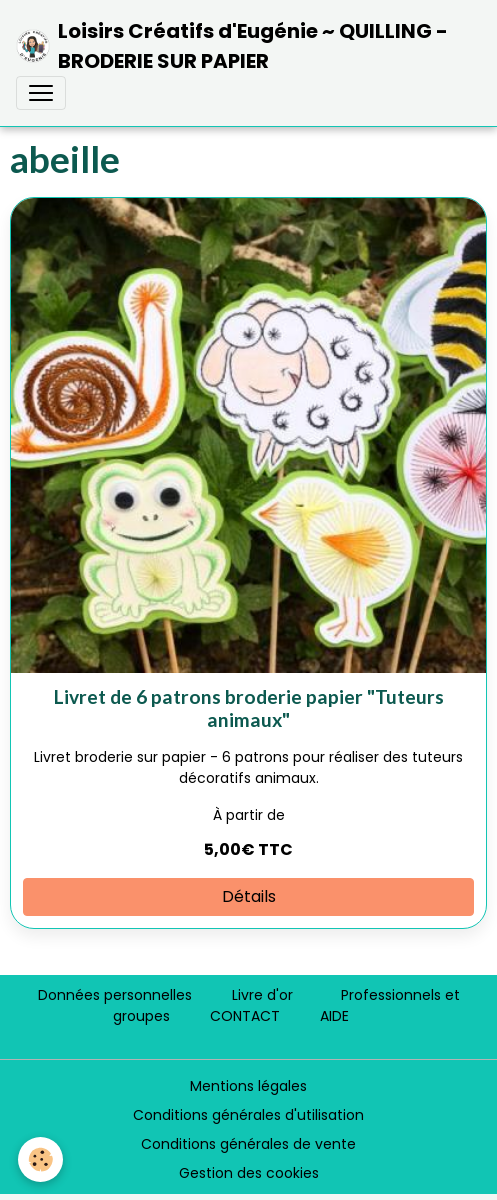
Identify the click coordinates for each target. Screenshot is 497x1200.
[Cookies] (40, 1159)
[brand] (240, 46)
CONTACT (245, 1016)
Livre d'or (262, 995)
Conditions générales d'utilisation (248, 1115)
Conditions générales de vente (248, 1144)
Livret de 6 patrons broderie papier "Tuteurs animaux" (249, 708)
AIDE (334, 1016)
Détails (249, 896)
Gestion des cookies (249, 1173)
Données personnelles (115, 995)
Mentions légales (248, 1086)
